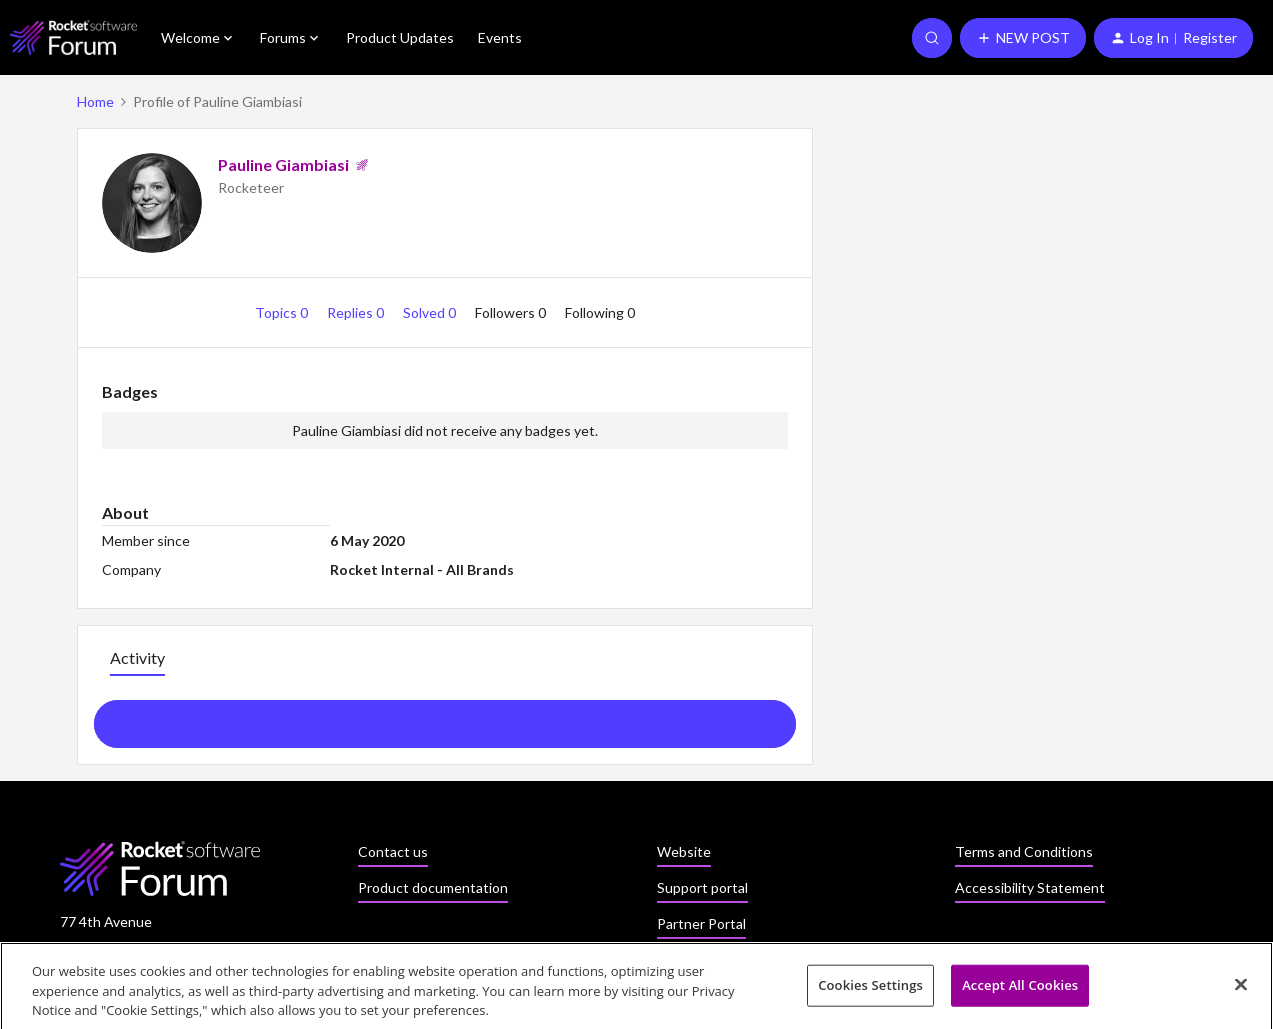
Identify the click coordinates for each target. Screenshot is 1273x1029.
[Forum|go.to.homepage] (73, 37)
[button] (1023, 38)
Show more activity (444, 718)
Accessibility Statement (1030, 887)
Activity (137, 657)
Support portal (702, 887)
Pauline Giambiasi (283, 164)
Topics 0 (283, 312)
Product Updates (400, 37)
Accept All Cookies (1020, 991)
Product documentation (433, 887)
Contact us (393, 851)
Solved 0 (431, 312)
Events (500, 37)
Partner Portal (701, 923)
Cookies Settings (870, 991)
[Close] (1241, 990)
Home (95, 101)
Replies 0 (357, 312)
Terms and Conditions (1024, 851)
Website (684, 851)
